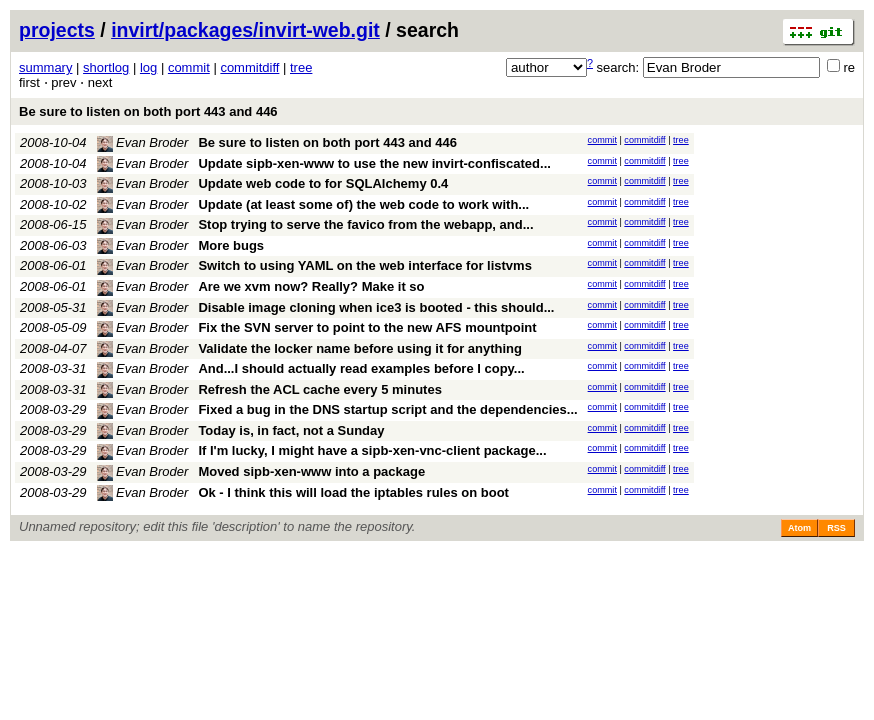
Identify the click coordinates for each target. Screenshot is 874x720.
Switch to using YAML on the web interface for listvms (365, 265)
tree (301, 67)
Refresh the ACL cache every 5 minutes (320, 389)
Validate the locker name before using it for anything (360, 348)
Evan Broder (143, 142)
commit (189, 67)
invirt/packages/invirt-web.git (245, 30)
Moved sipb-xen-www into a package (311, 471)
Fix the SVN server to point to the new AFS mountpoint (367, 327)
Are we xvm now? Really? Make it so (311, 286)
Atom (799, 528)
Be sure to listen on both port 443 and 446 (148, 111)
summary (45, 67)
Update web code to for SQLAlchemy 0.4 (323, 183)
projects (57, 30)
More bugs (231, 245)
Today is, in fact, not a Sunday (291, 430)
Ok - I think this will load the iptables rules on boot (353, 492)
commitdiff (249, 67)
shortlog (106, 67)
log (148, 67)
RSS (836, 528)
